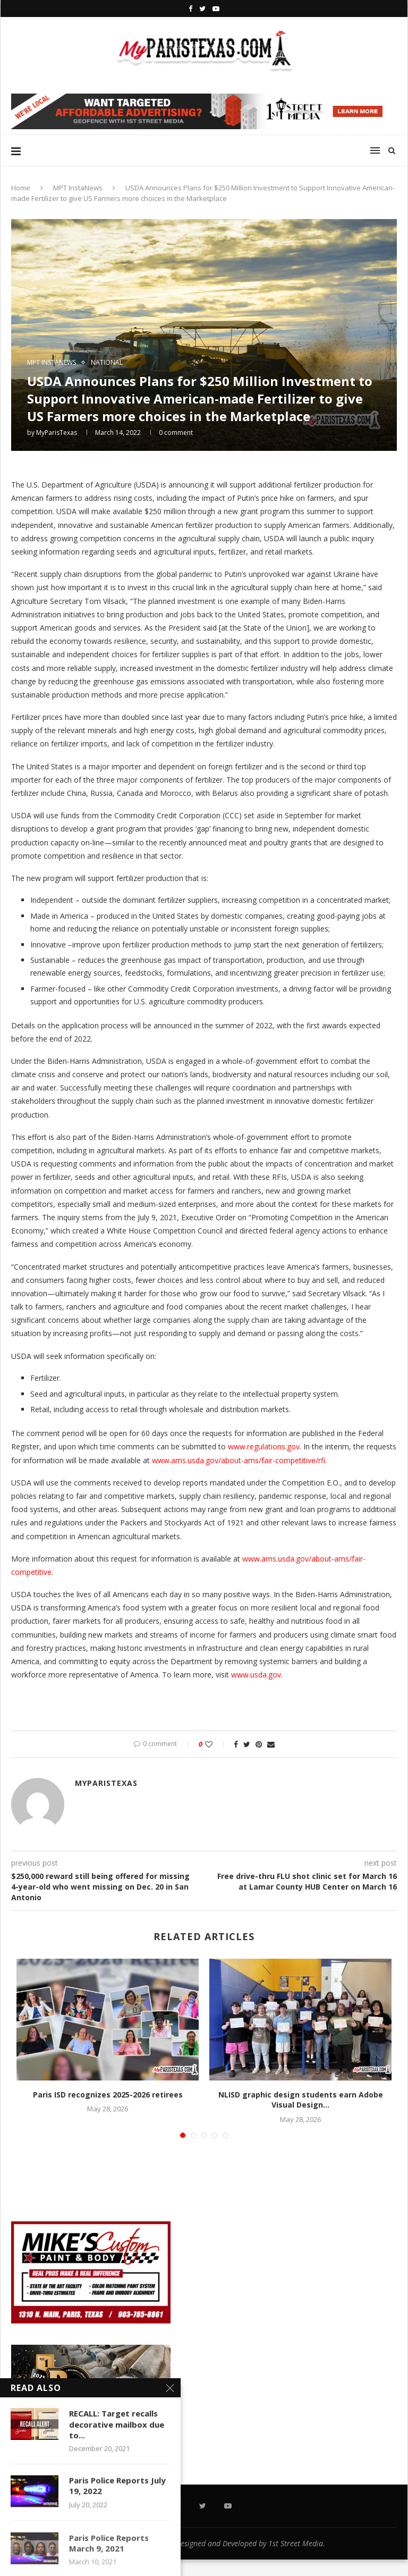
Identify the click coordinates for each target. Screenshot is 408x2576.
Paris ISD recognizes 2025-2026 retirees (108, 2095)
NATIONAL (107, 362)
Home (20, 187)
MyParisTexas (56, 432)
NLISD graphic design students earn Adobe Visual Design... (300, 2100)
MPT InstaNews (78, 187)
